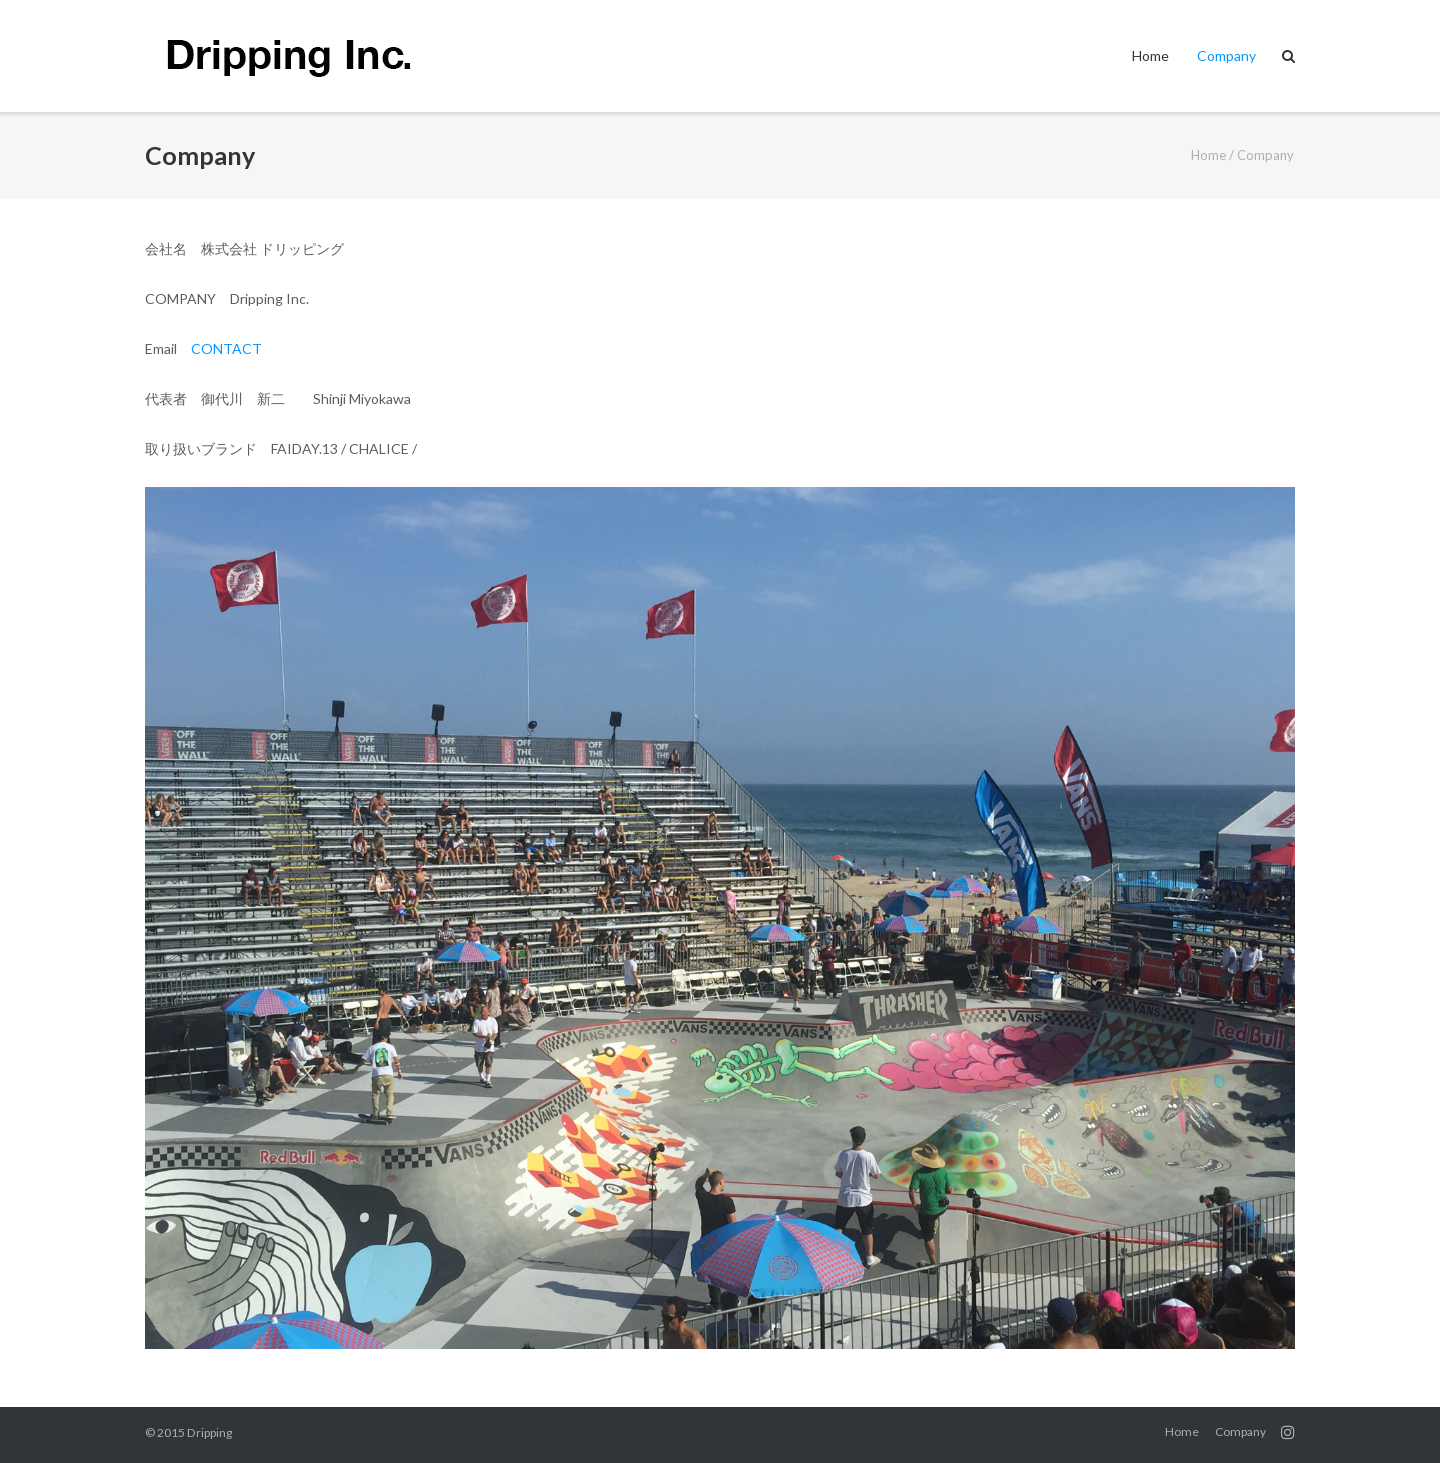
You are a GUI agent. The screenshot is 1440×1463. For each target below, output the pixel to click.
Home (1150, 55)
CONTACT (226, 348)
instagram (1288, 1432)
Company (1226, 55)
